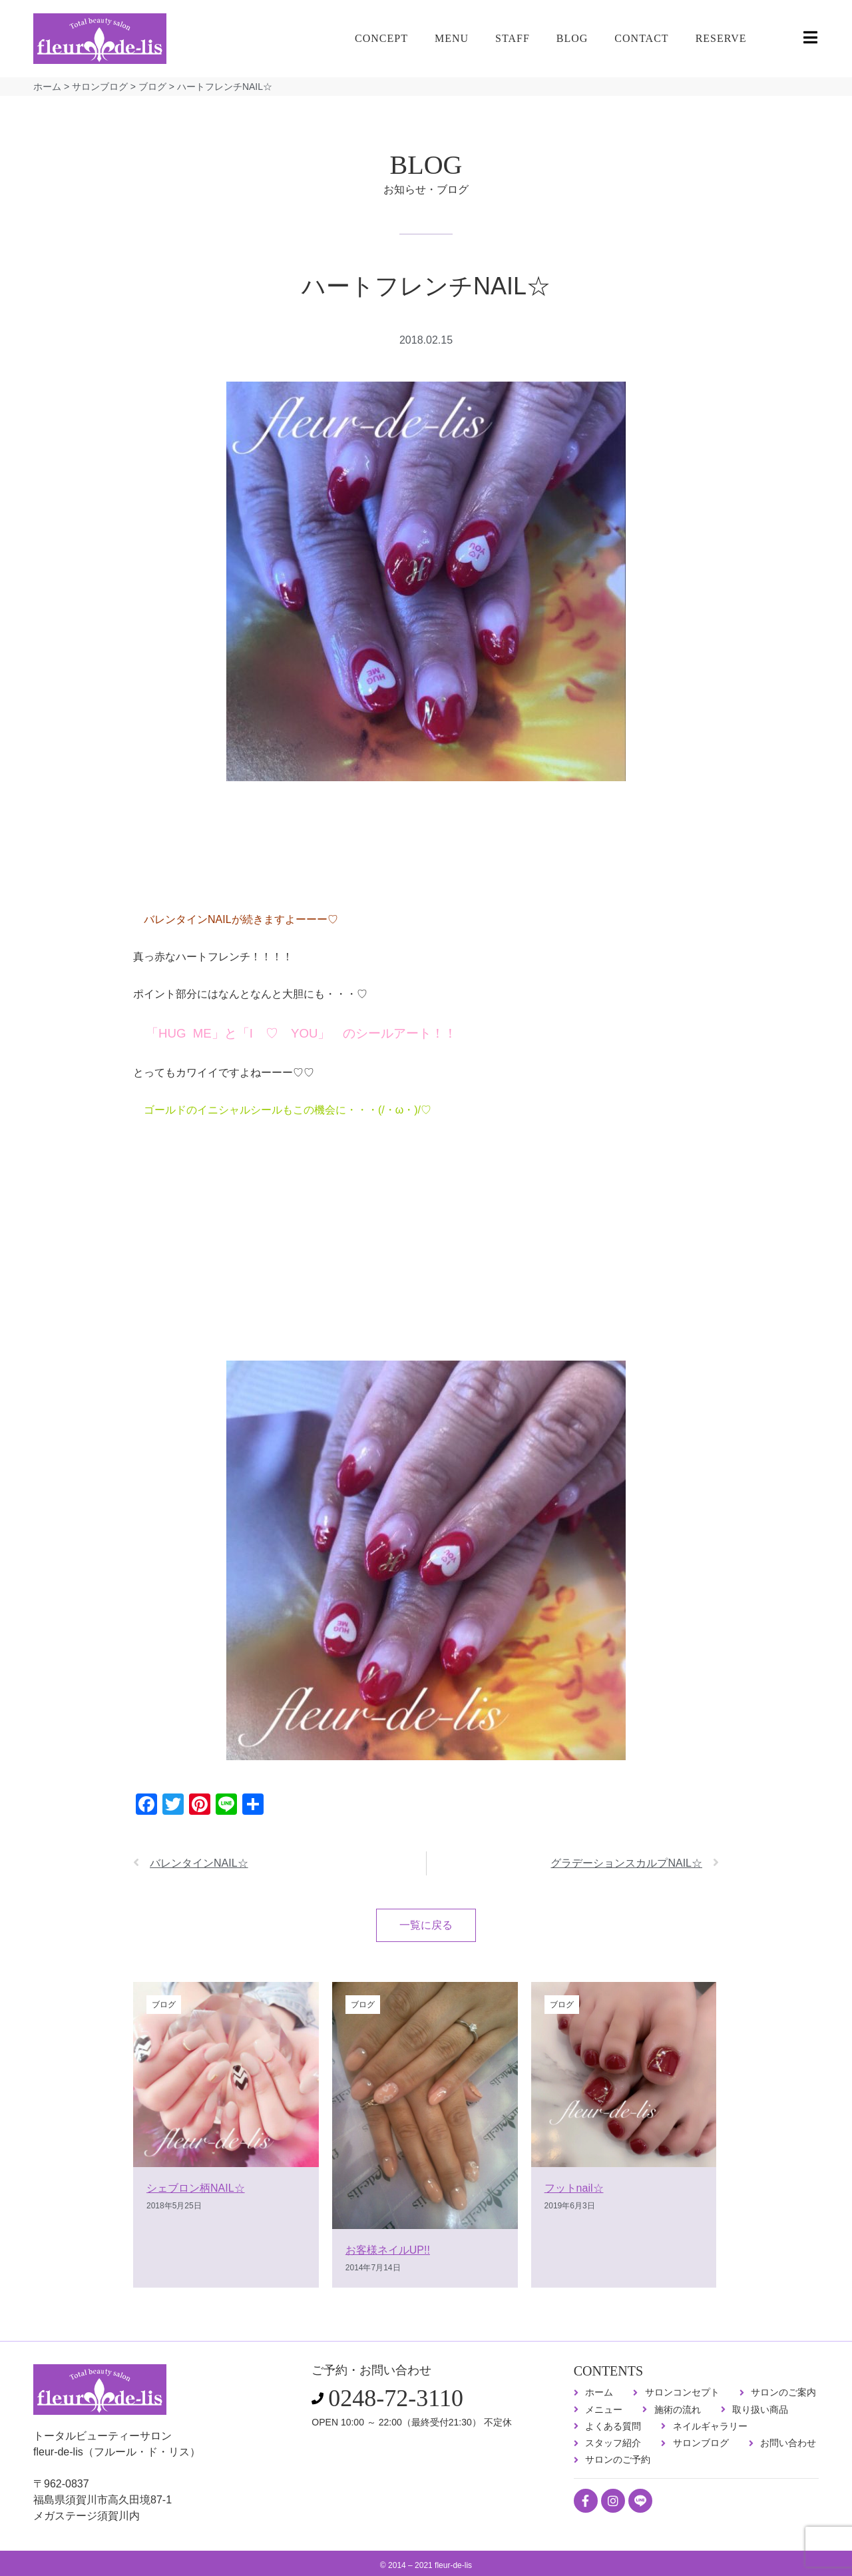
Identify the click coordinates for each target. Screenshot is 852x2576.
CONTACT (641, 38)
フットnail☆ (574, 2188)
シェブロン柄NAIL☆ (195, 2188)
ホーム (47, 86)
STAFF (512, 38)
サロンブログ (100, 86)
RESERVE (721, 38)
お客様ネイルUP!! (387, 2250)
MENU (452, 38)
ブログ (152, 86)
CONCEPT (381, 38)
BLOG (572, 38)
